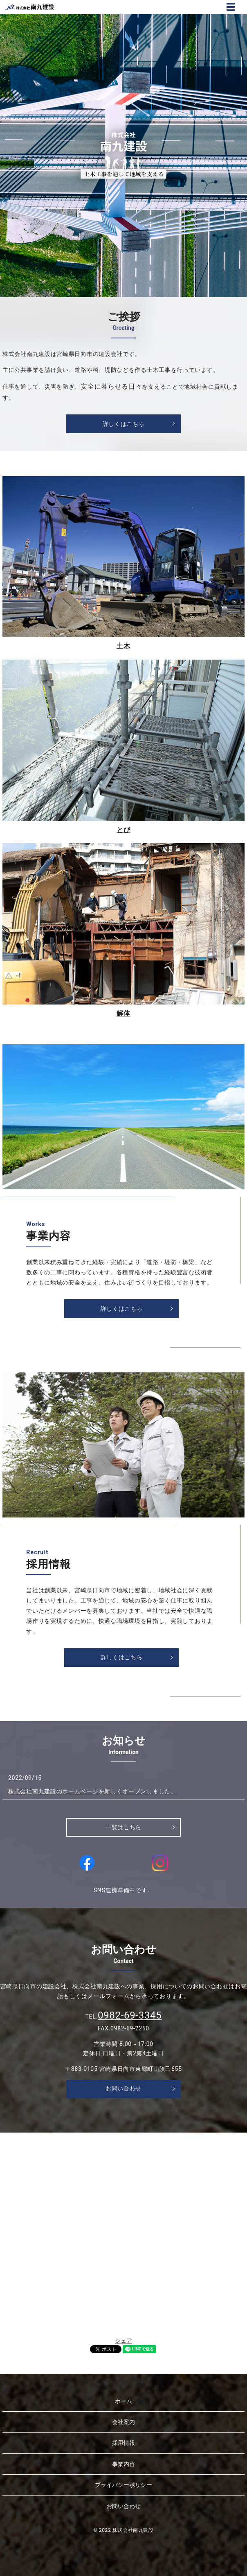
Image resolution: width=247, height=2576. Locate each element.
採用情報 (123, 2442)
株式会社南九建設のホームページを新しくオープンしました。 (92, 1791)
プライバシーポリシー (123, 2485)
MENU (231, 7)
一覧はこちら (123, 1827)
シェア (123, 2340)
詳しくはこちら (124, 424)
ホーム (123, 2401)
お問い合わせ (123, 2088)
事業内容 (123, 2464)
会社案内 (123, 2422)
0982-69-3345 (130, 2015)
